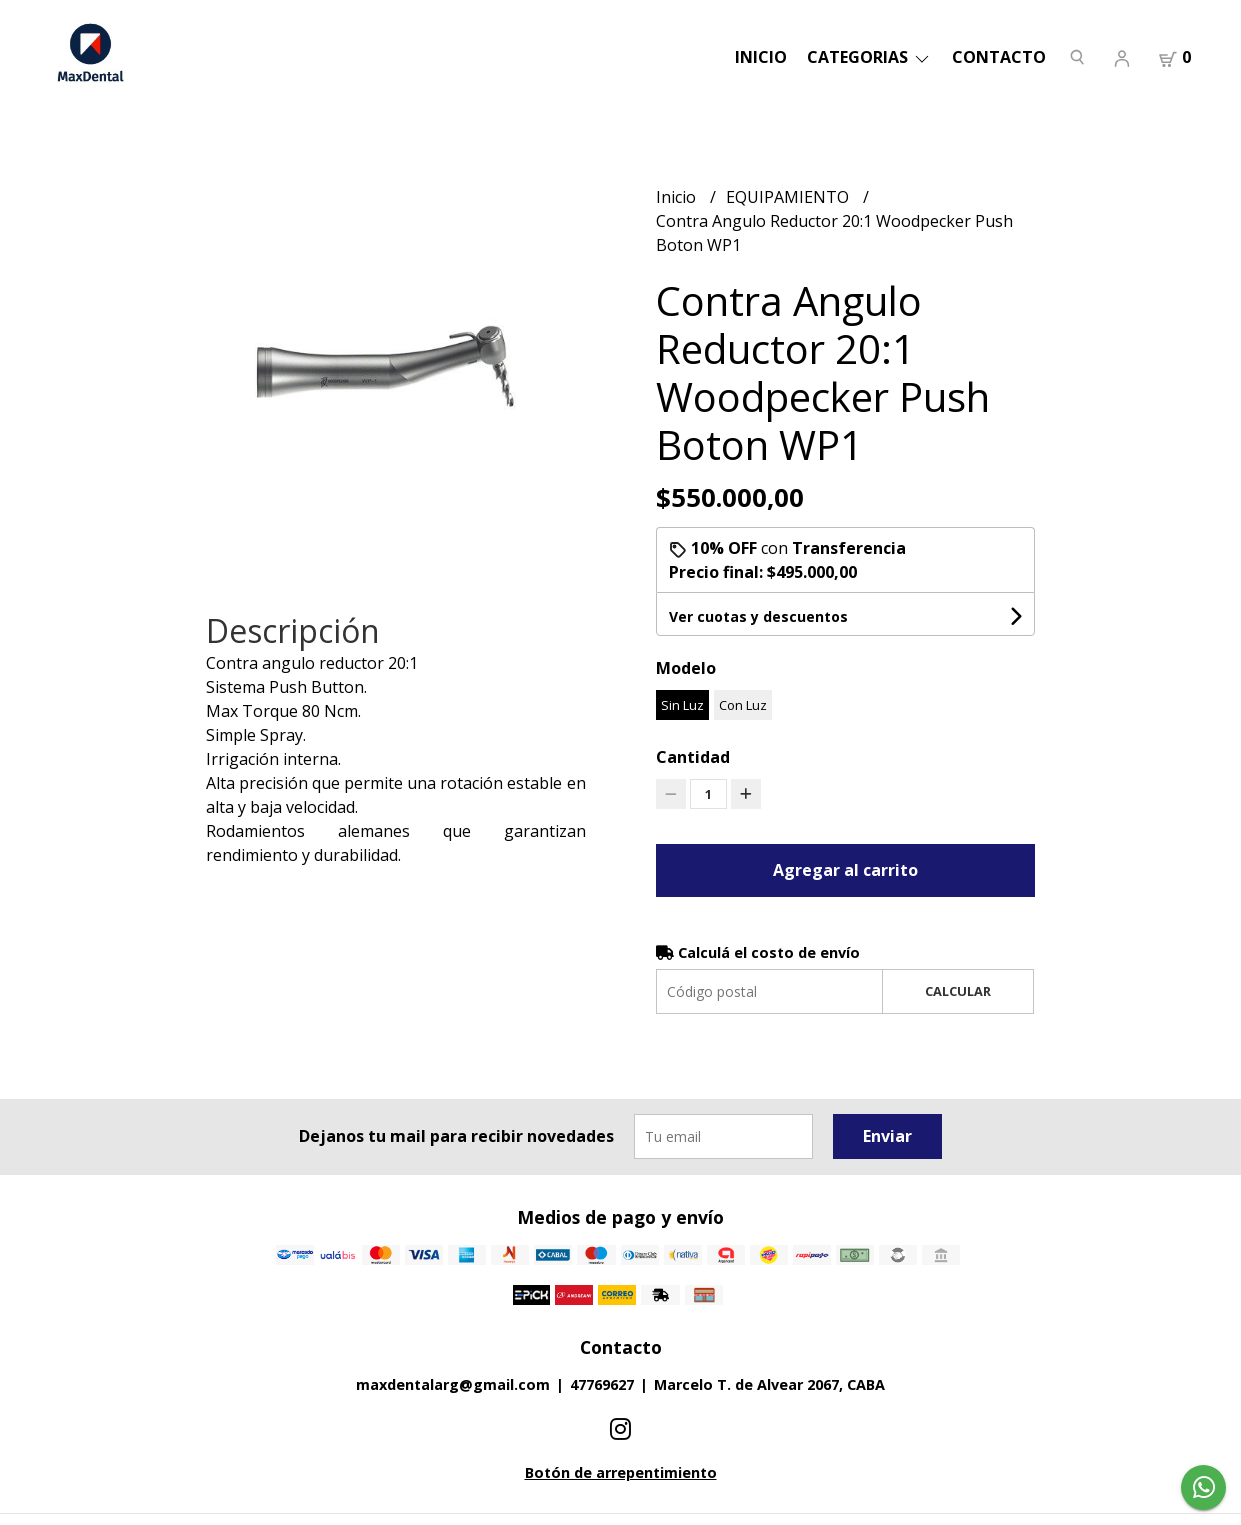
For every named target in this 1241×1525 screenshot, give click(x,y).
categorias (869, 57)
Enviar (887, 1136)
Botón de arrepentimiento (621, 1472)
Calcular (958, 991)
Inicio (761, 57)
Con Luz (743, 705)
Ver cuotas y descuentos (758, 616)
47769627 (602, 1384)
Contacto (999, 57)
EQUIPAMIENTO (789, 197)
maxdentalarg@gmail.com (453, 1384)
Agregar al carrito (845, 870)
